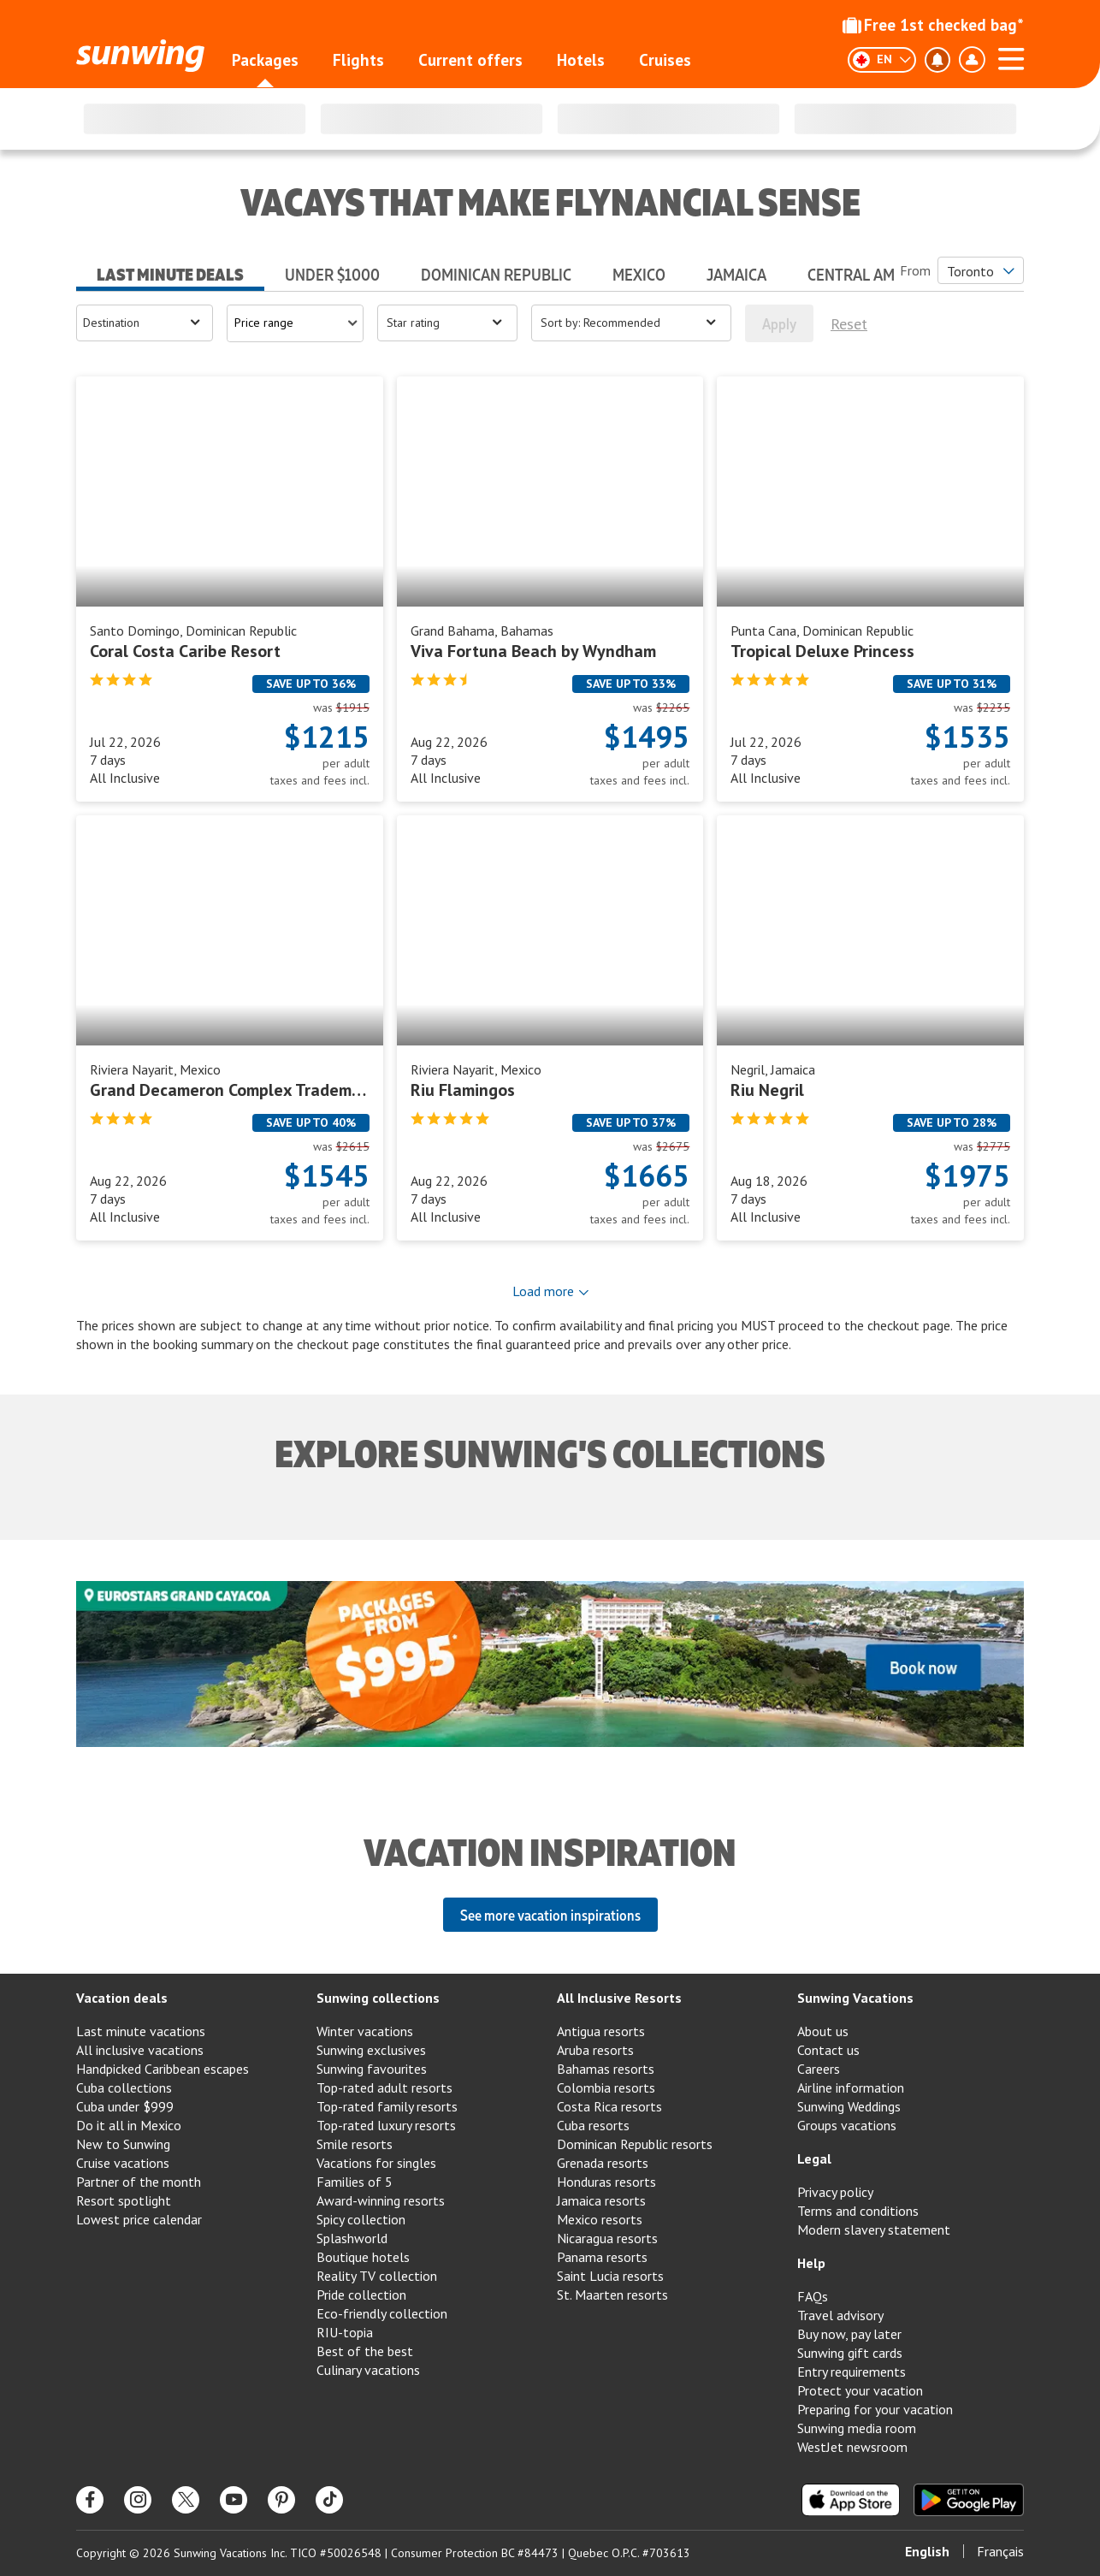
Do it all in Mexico (128, 2125)
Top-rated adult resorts (384, 2087)
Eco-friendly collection (381, 2313)
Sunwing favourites (371, 2068)
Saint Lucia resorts (610, 2275)
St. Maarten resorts (612, 2294)
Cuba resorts (593, 2125)
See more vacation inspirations (550, 1914)
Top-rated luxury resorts (386, 2125)
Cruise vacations (122, 2162)
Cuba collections (124, 2087)
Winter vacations (364, 2031)
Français (1000, 2551)
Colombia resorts (606, 2087)
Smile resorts (354, 2144)
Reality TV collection (376, 2275)
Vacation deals (122, 1997)
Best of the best (364, 2351)
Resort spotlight (123, 2200)
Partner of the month (138, 2181)
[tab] (170, 269)
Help (811, 2262)
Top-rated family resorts (387, 2106)
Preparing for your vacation (875, 2409)
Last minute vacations (140, 2031)
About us (823, 2031)
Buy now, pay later (849, 2333)
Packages (265, 60)
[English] (882, 60)
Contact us (828, 2049)
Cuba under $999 (125, 2106)
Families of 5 (354, 2181)
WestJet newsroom (852, 2446)
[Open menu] (144, 323)
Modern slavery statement (873, 2229)
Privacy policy (835, 2191)
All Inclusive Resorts (619, 1997)
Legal (814, 2158)
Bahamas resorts (605, 2068)
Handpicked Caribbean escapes (162, 2068)
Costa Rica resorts (609, 2106)
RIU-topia (344, 2332)
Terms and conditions (858, 2210)
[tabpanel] (550, 829)
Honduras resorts (606, 2181)
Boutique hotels (363, 2256)
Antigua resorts (601, 2031)
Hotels (581, 60)
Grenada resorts (602, 2162)
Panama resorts (602, 2256)
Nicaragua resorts (607, 2238)
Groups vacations (846, 2125)
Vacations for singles (376, 2162)
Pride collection (361, 2294)
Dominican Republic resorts (635, 2144)
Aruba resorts (595, 2049)
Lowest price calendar (139, 2219)
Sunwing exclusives (371, 2049)
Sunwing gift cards (849, 2352)
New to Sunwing (123, 2144)
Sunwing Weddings (849, 2106)
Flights (358, 60)
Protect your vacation (860, 2390)
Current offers (470, 60)
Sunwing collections (378, 1997)
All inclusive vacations (140, 2049)
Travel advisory (840, 2315)
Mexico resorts (599, 2219)
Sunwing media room (856, 2428)
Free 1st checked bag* (933, 25)
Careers (818, 2068)
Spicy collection (360, 2219)
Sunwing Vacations (855, 1997)
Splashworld (351, 2238)
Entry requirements (851, 2371)
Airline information (850, 2087)
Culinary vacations (368, 2369)
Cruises (665, 60)
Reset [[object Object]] (849, 324)
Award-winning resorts (380, 2200)
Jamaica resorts (601, 2200)
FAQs (812, 2296)
